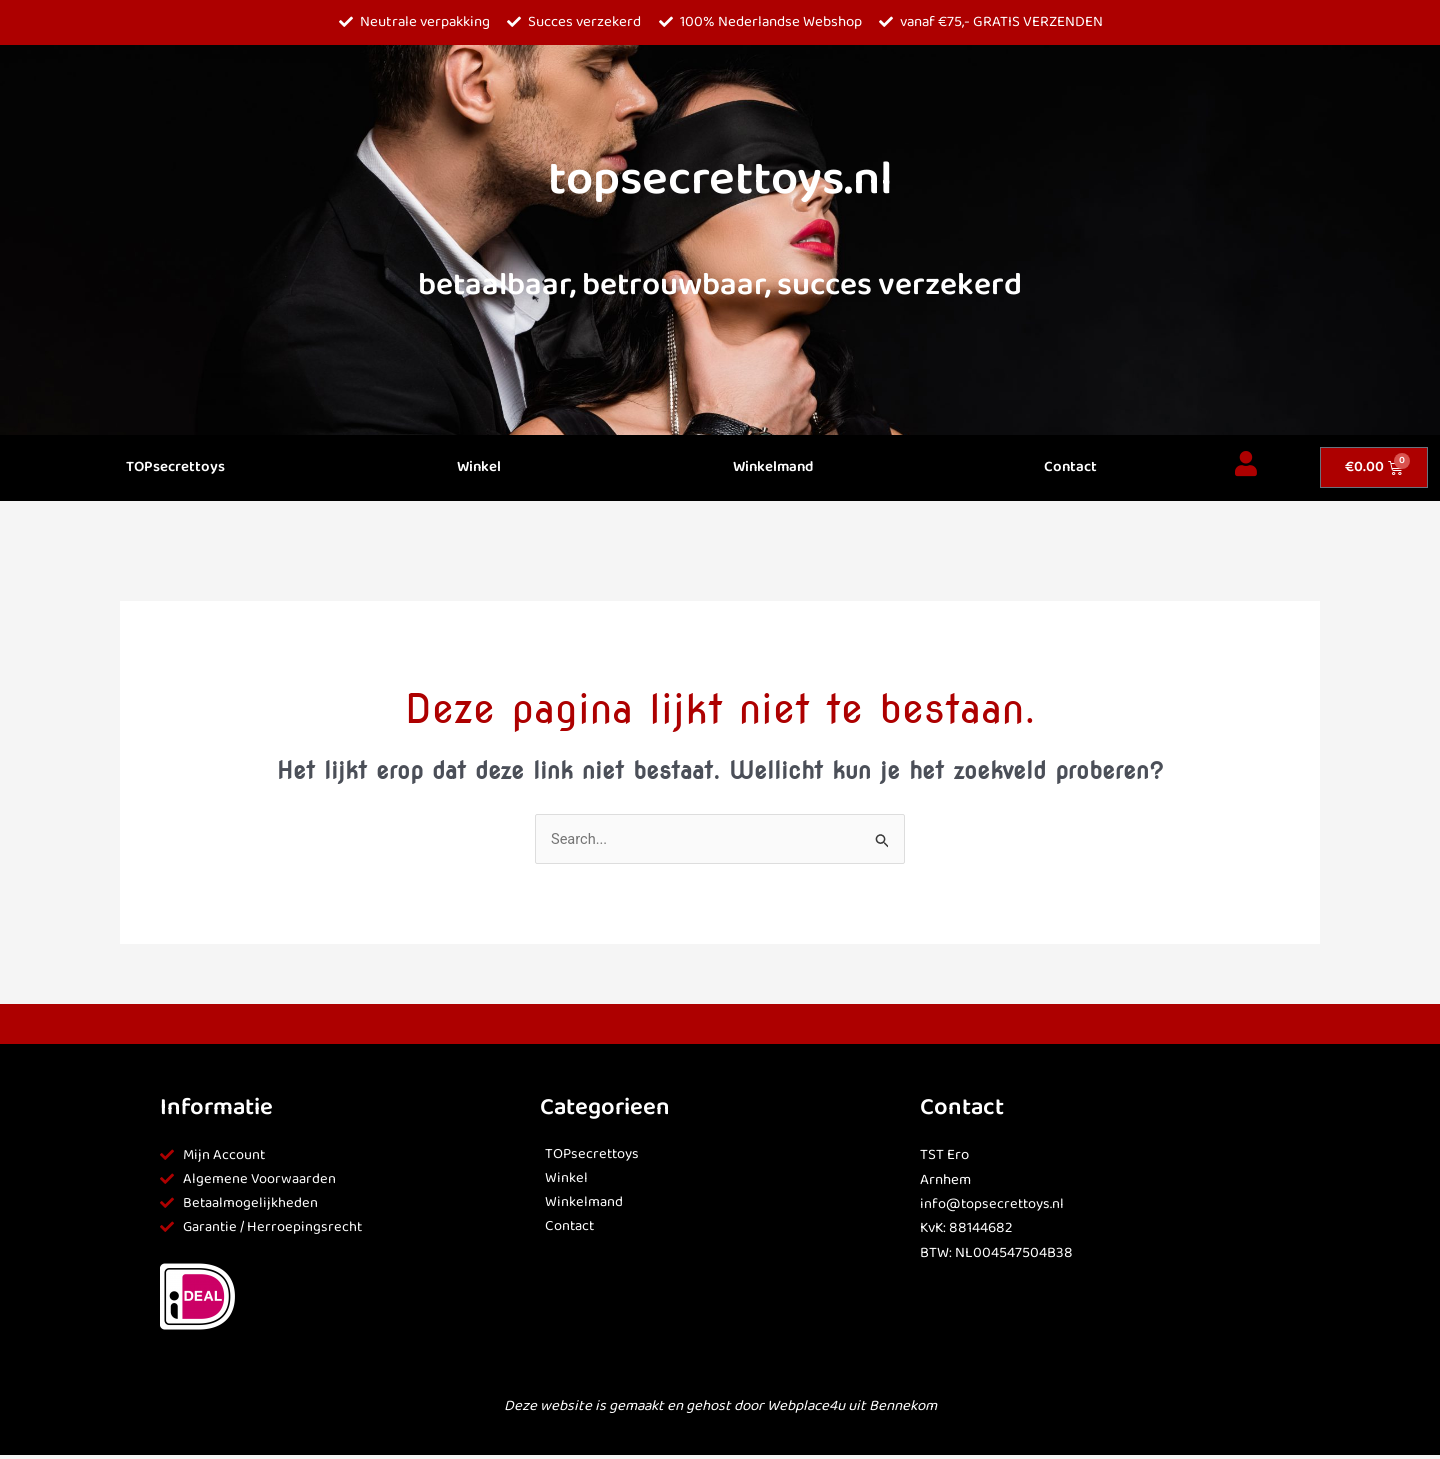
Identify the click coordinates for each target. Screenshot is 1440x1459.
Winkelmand (773, 467)
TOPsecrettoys (175, 467)
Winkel (479, 467)
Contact (1070, 467)
